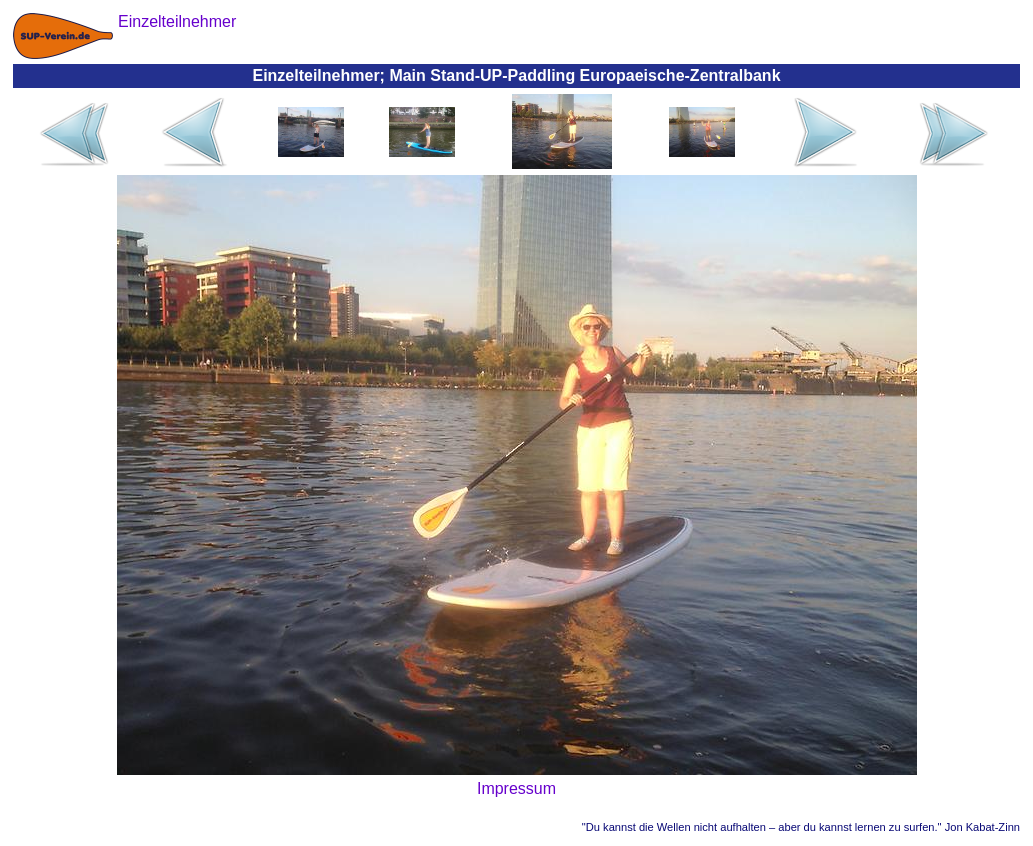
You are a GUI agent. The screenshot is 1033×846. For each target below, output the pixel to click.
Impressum (516, 788)
